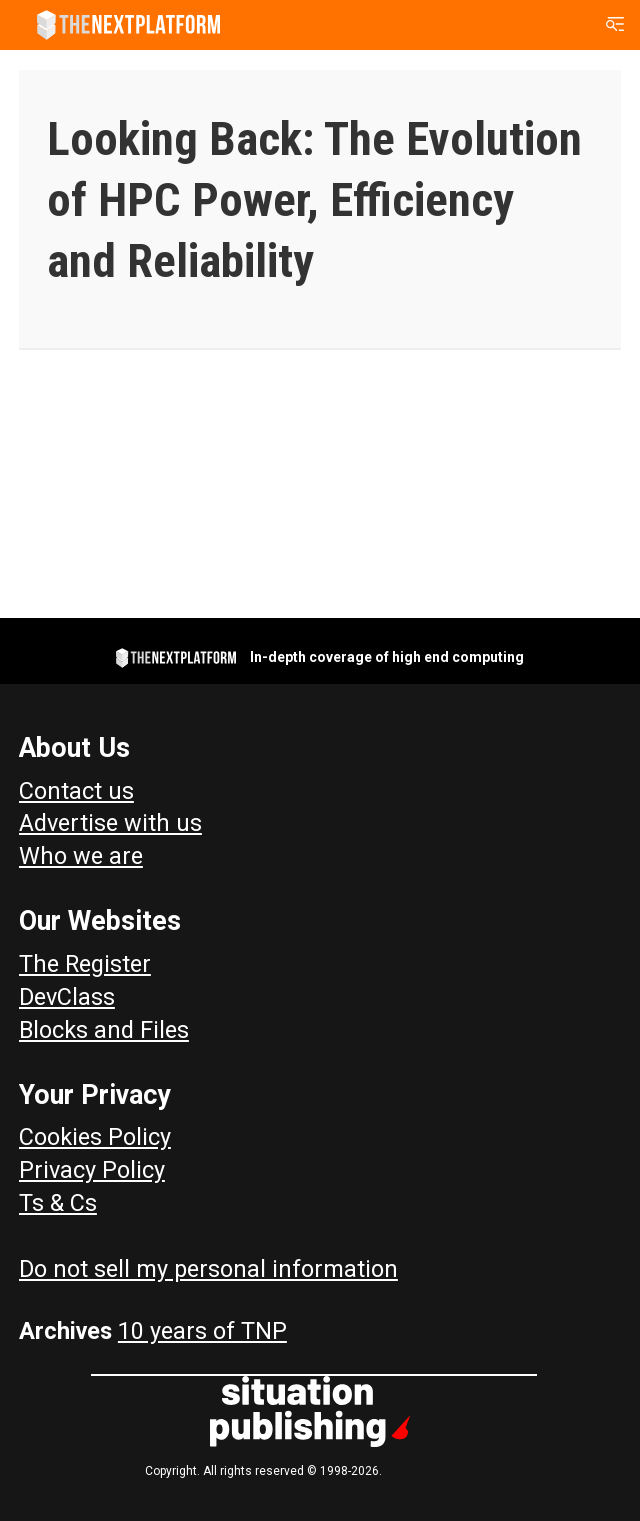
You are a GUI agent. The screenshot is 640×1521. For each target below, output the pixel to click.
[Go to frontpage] (129, 25)
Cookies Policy (95, 1137)
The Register (85, 964)
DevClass (67, 997)
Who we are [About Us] (81, 856)
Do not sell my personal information (208, 1269)
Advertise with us (110, 823)
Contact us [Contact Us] (76, 791)
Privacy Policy (92, 1170)
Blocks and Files (104, 1030)
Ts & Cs (58, 1203)
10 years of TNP (202, 1331)
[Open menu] (615, 25)
